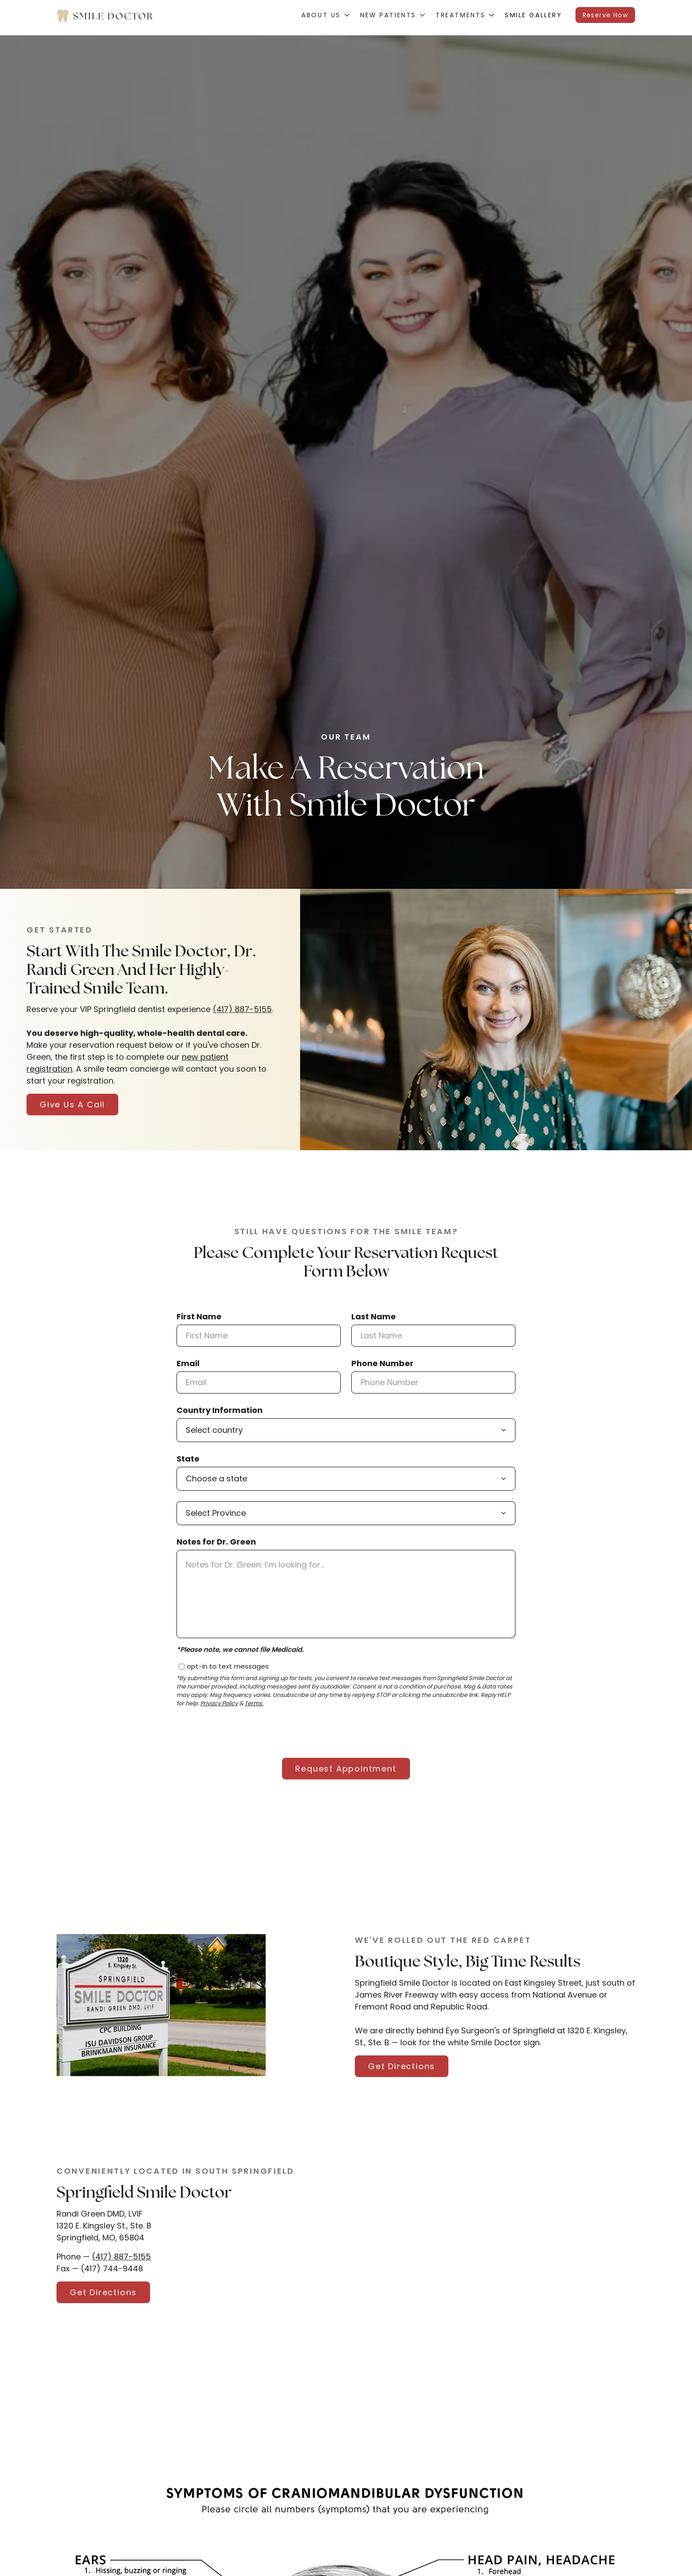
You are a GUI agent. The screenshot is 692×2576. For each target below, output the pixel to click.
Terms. (253, 1703)
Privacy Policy (219, 1703)
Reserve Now (605, 15)
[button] (324, 15)
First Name (199, 1316)
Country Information (220, 1410)
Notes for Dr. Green (216, 1541)
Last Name (373, 1316)
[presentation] (244, 1732)
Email (188, 1363)
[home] (105, 15)
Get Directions (401, 2065)
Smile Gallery (533, 15)
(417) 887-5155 (242, 1009)
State (188, 1458)
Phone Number (382, 1363)
